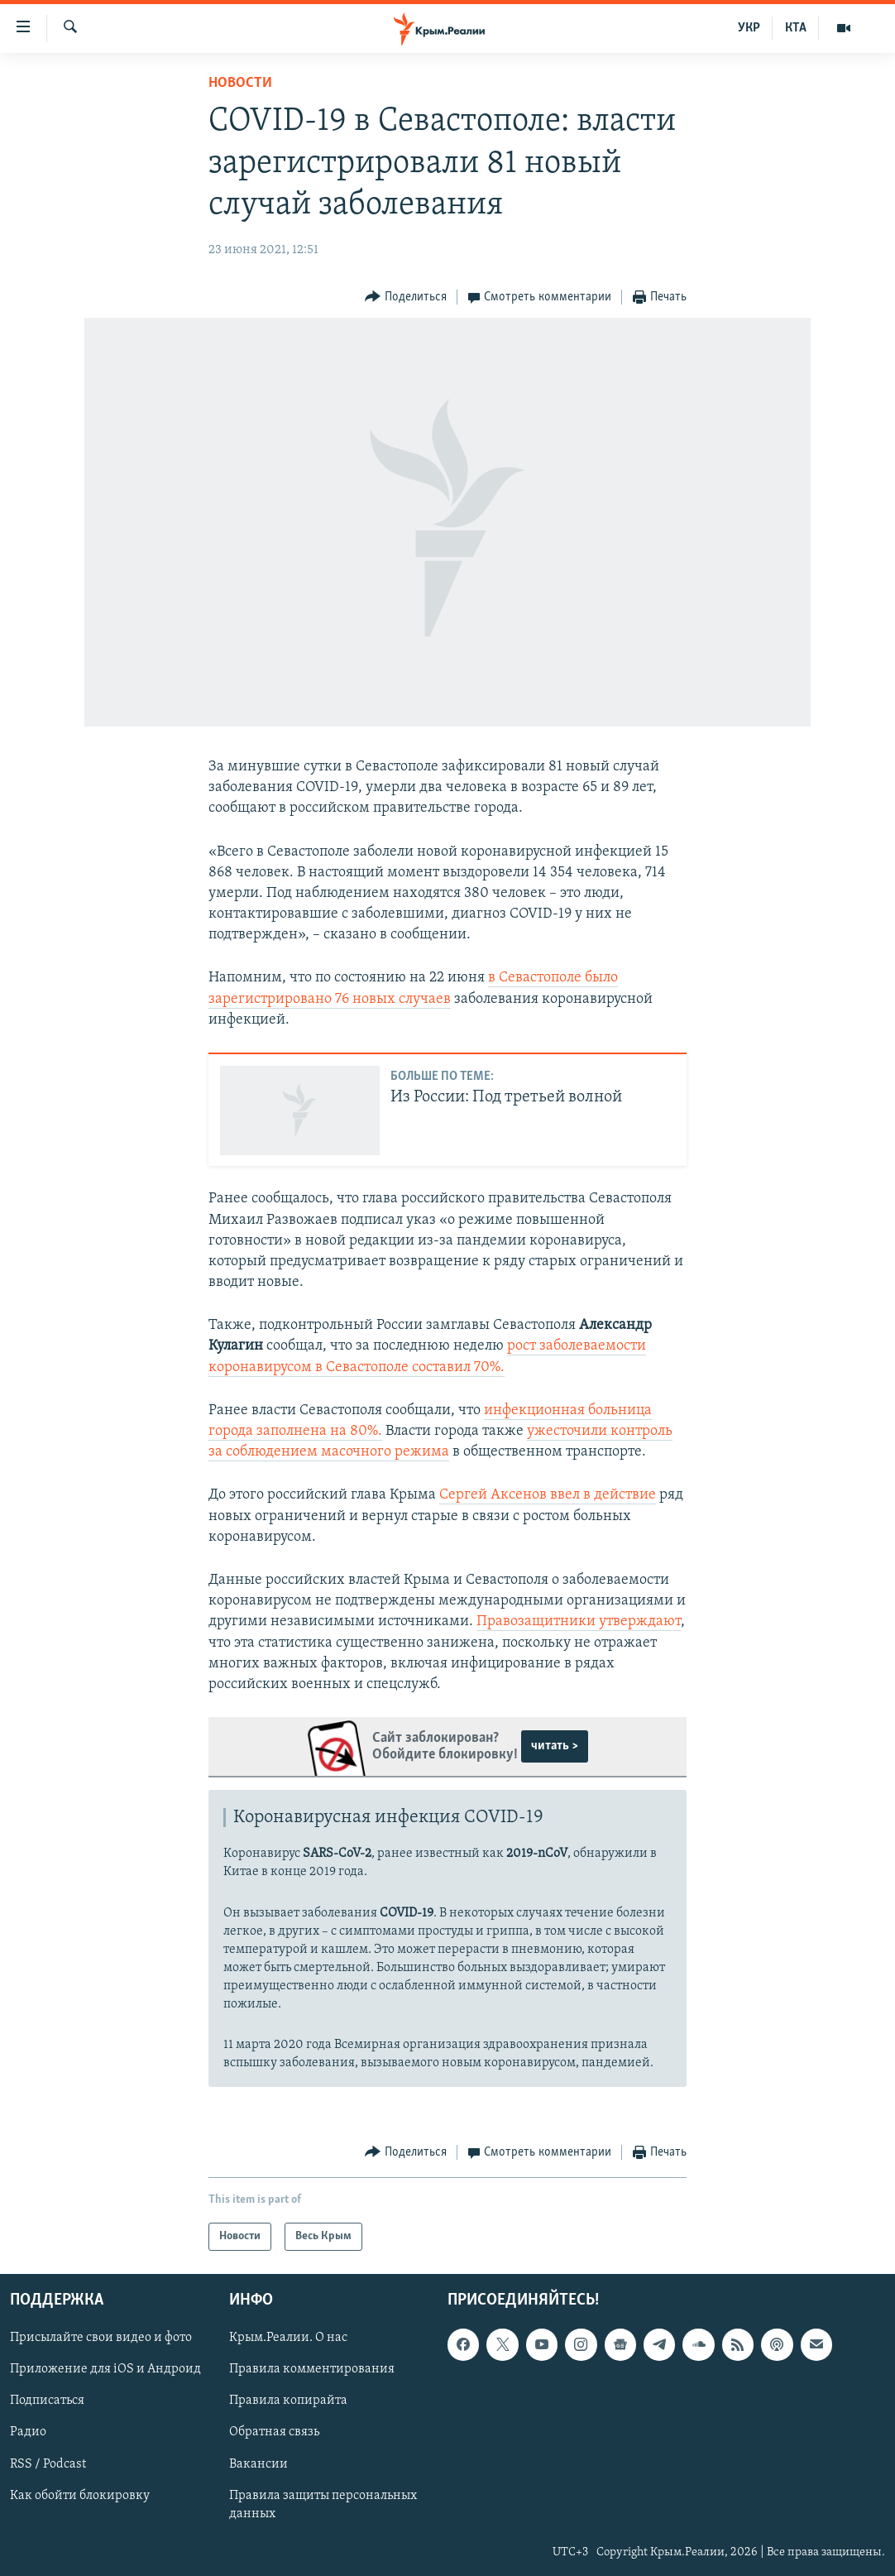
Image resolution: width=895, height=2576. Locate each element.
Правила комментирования (312, 2369)
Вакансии (258, 2464)
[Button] (406, 297)
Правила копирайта (288, 2400)
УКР (749, 28)
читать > (554, 1746)
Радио (28, 2432)
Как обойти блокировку (80, 2495)
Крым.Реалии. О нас (288, 2337)
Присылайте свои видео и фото (101, 2337)
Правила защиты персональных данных (323, 2505)
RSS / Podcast (48, 2464)
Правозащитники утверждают (578, 1621)
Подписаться (47, 2400)
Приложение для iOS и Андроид (105, 2369)
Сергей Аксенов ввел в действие (547, 1495)
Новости (240, 83)
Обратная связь (274, 2432)
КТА (795, 28)
